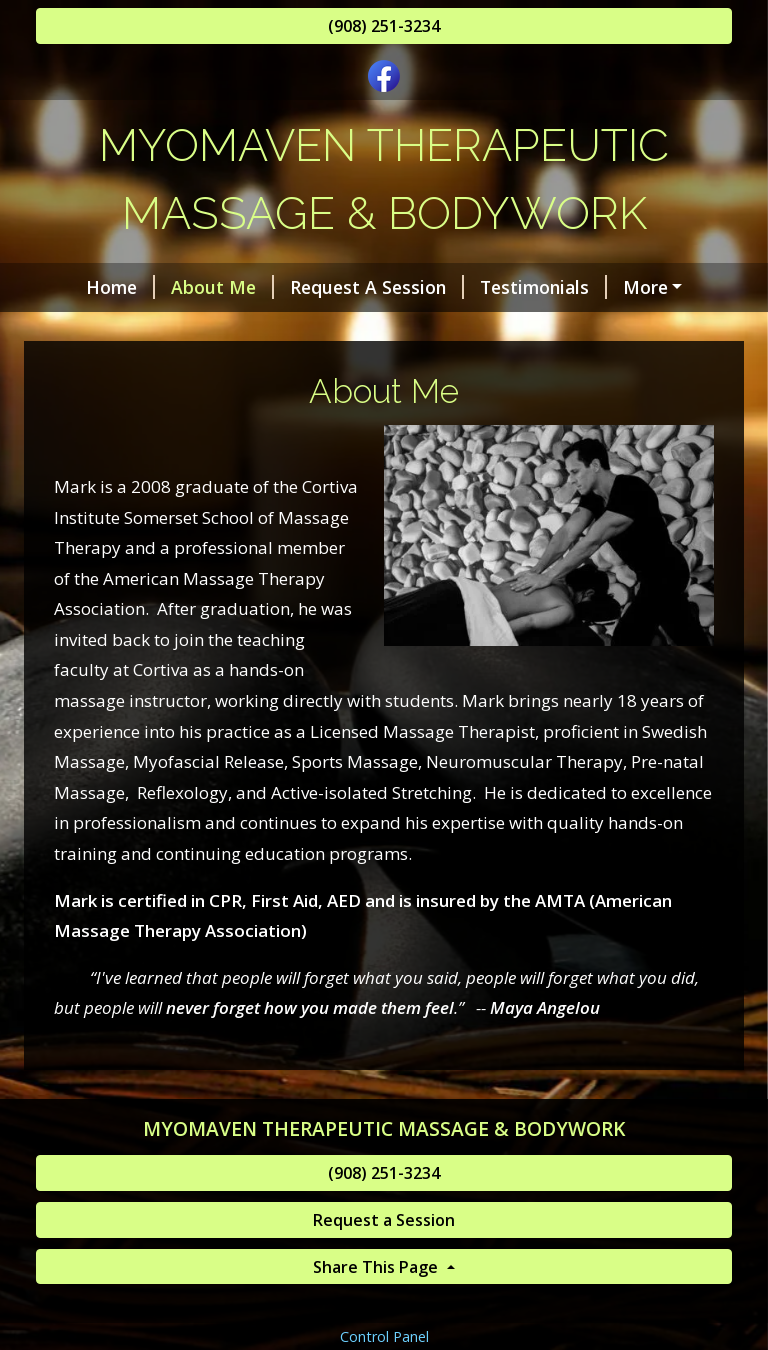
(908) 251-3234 (384, 26)
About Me (188, 287)
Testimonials (509, 287)
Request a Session (384, 1262)
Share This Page (377, 1309)
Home (86, 287)
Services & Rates (448, 329)
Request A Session (343, 287)
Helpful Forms (292, 329)
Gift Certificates (129, 329)
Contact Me (647, 287)
